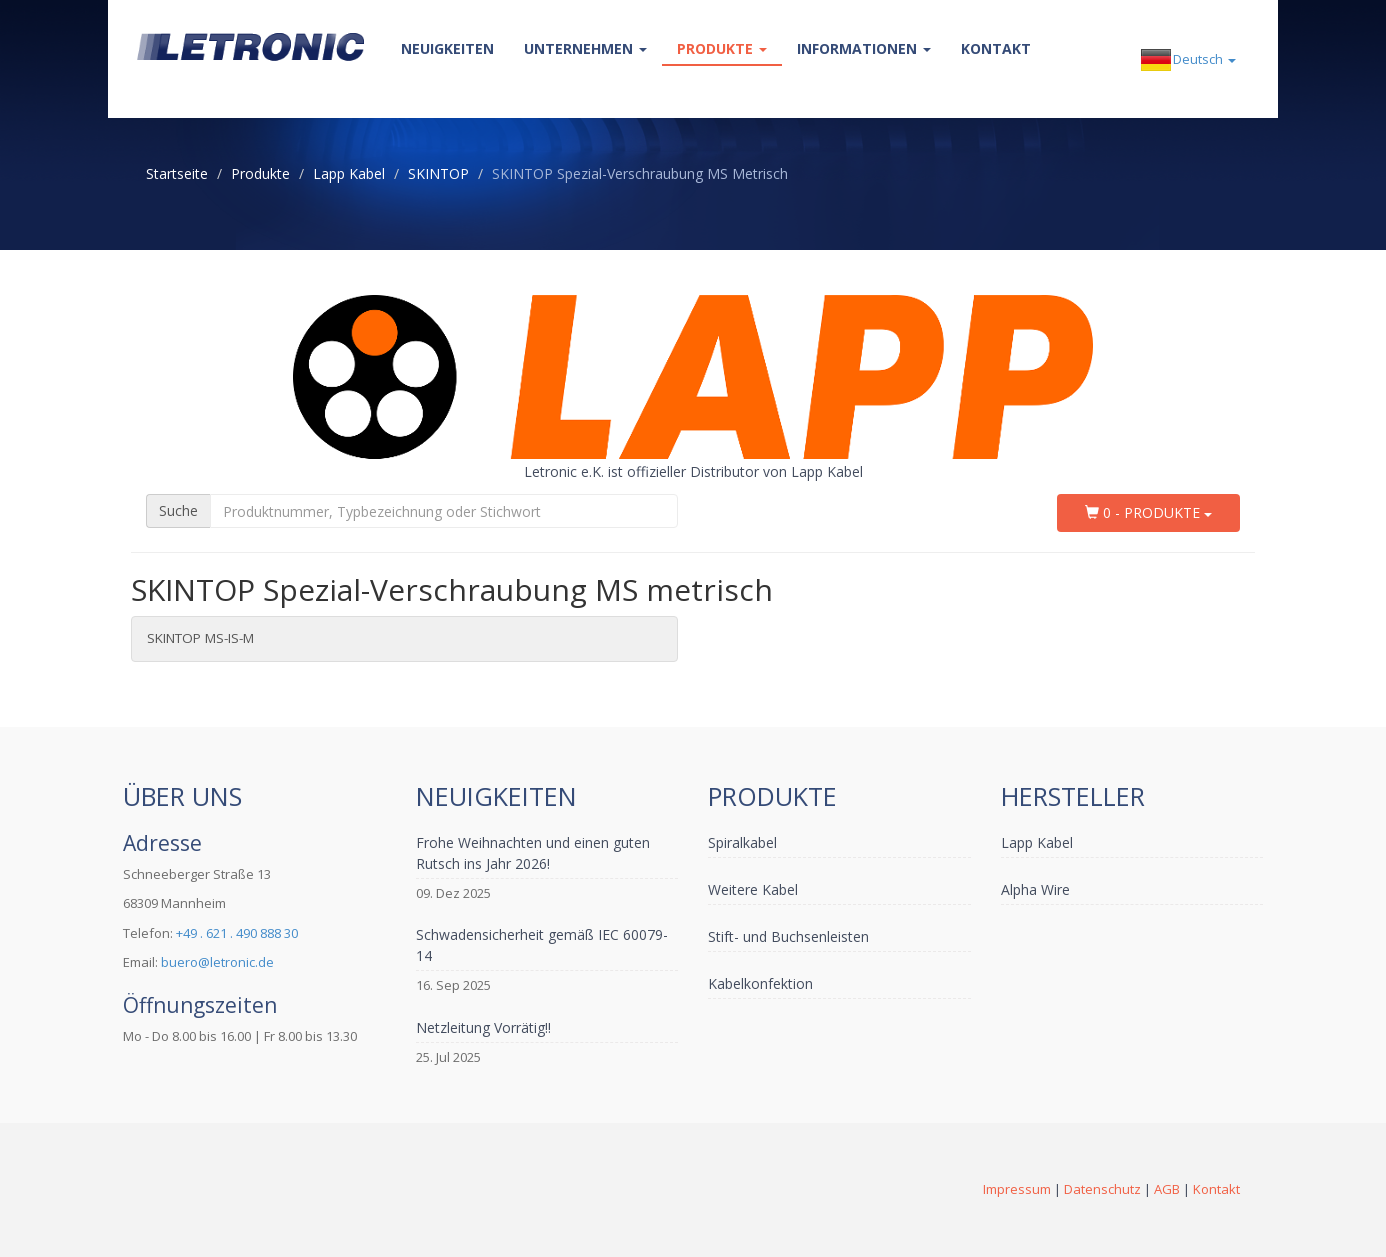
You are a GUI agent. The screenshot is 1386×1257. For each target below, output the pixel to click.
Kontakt (996, 48)
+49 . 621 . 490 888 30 (237, 933)
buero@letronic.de (217, 962)
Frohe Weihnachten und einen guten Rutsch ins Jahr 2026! (533, 853)
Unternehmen (585, 48)
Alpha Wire (1035, 889)
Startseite (177, 173)
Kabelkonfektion (760, 983)
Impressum (1017, 1189)
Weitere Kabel (753, 889)
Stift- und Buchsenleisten (788, 936)
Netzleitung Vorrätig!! (483, 1027)
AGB (1167, 1189)
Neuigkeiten (447, 48)
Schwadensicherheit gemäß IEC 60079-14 (542, 945)
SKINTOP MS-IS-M (200, 638)
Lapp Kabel (349, 173)
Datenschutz (1102, 1189)
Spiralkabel (742, 842)
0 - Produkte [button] (1148, 512)
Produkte (722, 48)
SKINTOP (438, 173)
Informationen (864, 48)
